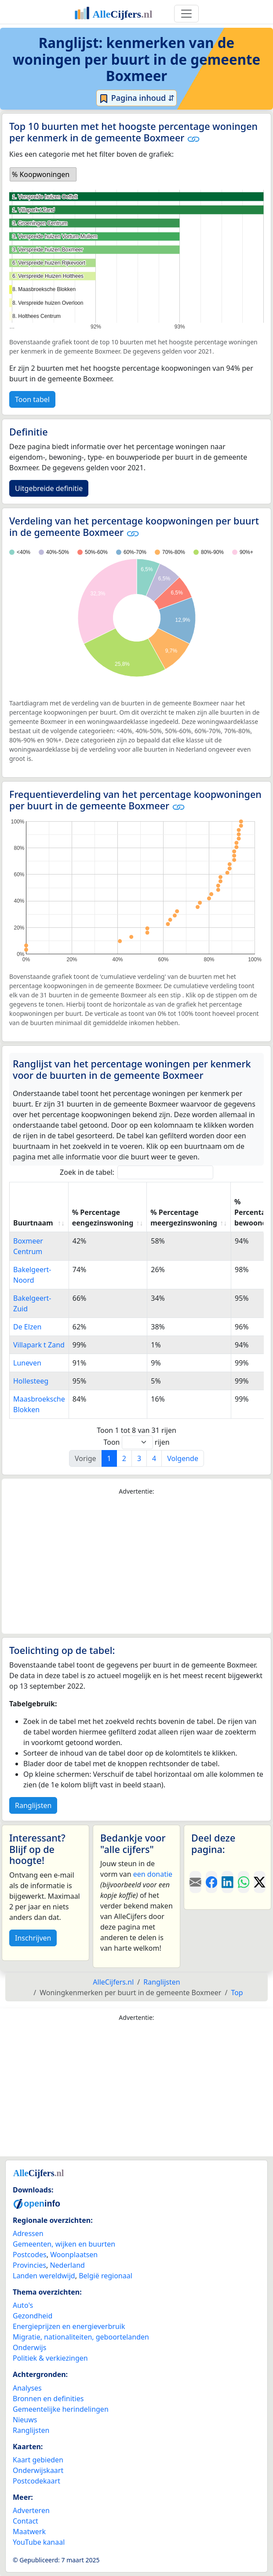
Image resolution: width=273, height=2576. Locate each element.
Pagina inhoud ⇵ (136, 98)
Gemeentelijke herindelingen (61, 2409)
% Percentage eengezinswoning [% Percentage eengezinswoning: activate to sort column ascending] (103, 1217)
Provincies (29, 2265)
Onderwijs (29, 2347)
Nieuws (25, 2420)
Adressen (28, 2233)
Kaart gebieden (38, 2460)
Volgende (182, 1458)
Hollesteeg (30, 1381)
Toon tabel (32, 399)
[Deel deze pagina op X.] (260, 1882)
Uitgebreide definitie (49, 488)
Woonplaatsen (74, 2254)
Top (237, 1992)
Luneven (27, 1363)
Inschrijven (33, 1938)
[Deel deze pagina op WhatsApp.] (244, 1882)
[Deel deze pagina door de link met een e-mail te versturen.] (195, 1882)
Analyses (27, 2388)
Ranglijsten (33, 1805)
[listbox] (43, 174)
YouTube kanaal (39, 2542)
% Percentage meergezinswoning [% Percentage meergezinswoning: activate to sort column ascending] (183, 1217)
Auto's (23, 2305)
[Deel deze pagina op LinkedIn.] (227, 1882)
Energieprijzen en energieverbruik (69, 2326)
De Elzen (27, 1327)
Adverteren (31, 2510)
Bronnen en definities (48, 2398)
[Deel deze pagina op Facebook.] (212, 1882)
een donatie (152, 1874)
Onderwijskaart (38, 2470)
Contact (25, 2521)
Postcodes (30, 2254)
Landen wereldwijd (44, 2276)
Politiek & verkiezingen (50, 2358)
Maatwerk (29, 2531)
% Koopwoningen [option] (40, 174)
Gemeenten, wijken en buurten (64, 2244)
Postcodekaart (36, 2481)
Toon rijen (136, 1442)
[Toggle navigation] (186, 13)
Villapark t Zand (39, 1345)
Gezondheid (32, 2316)
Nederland (67, 2265)
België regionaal (105, 2276)
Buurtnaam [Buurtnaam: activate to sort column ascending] (33, 1223)
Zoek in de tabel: (136, 1172)
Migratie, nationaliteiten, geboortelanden (81, 2337)
